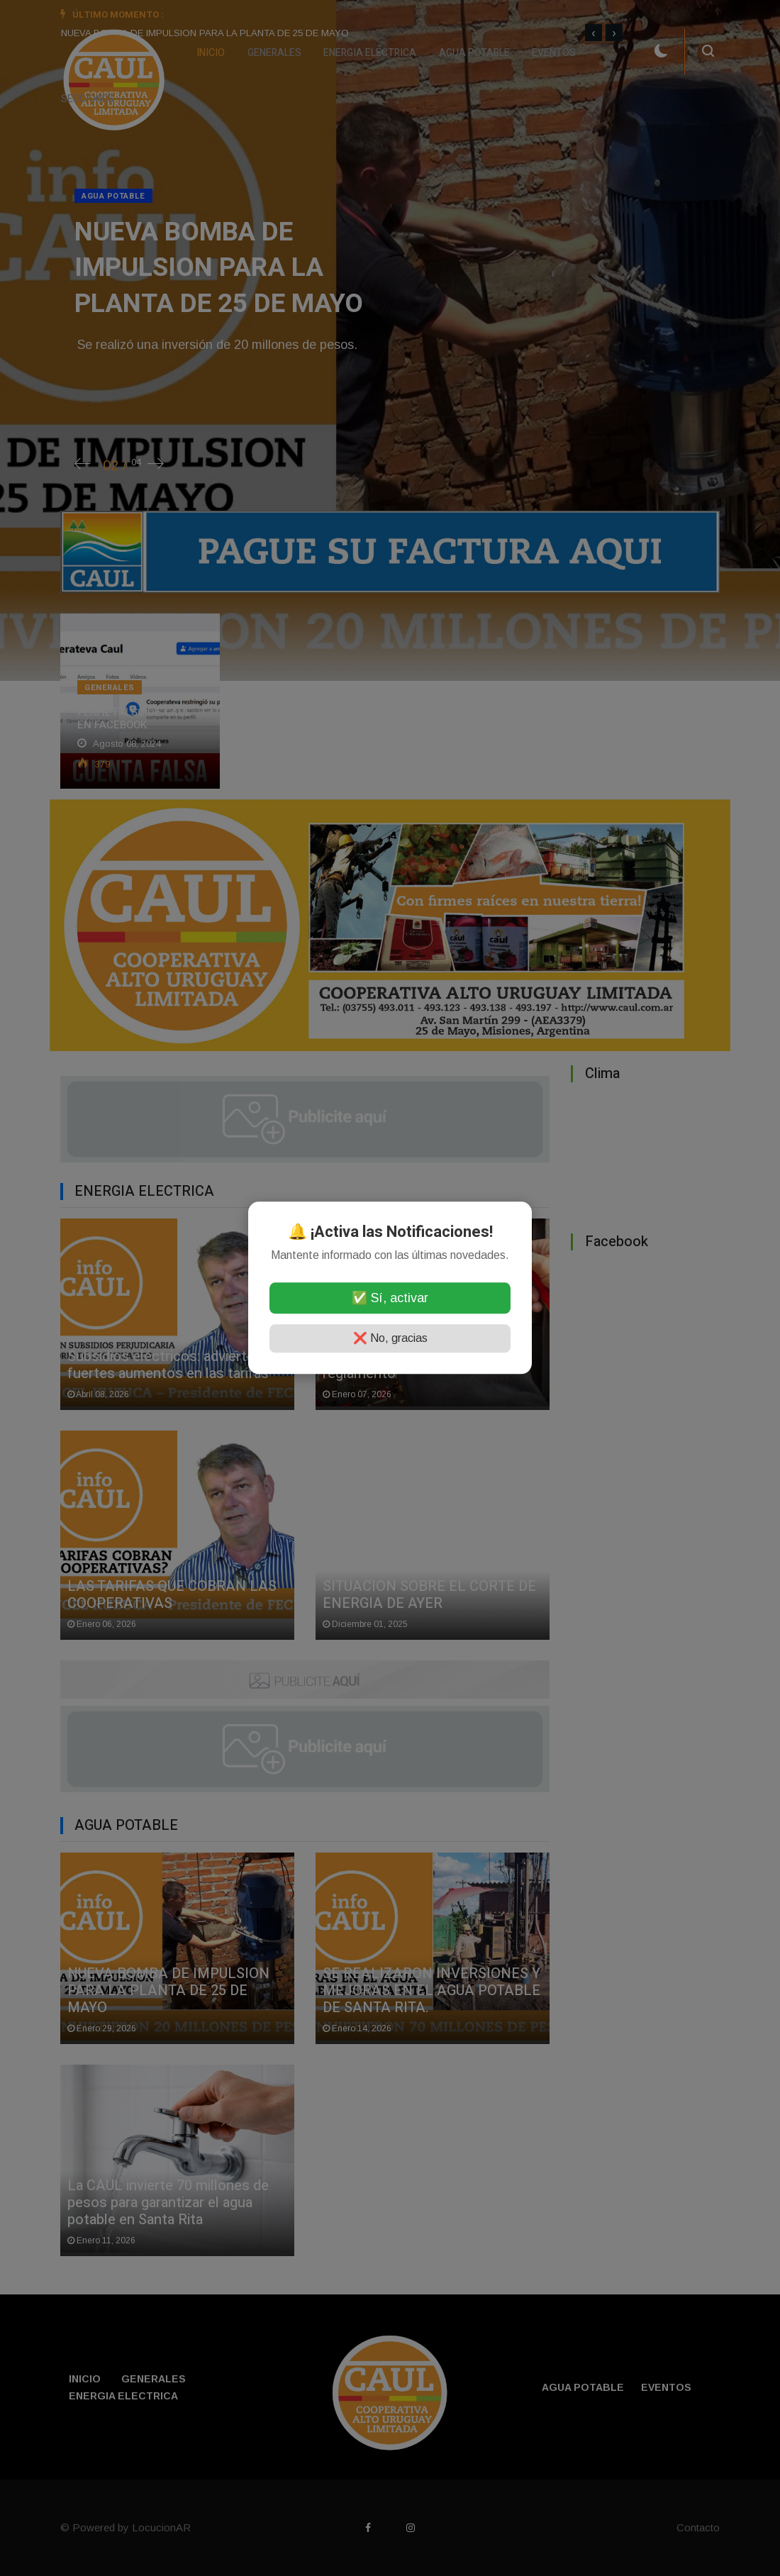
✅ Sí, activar (390, 1299)
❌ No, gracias (390, 1339)
